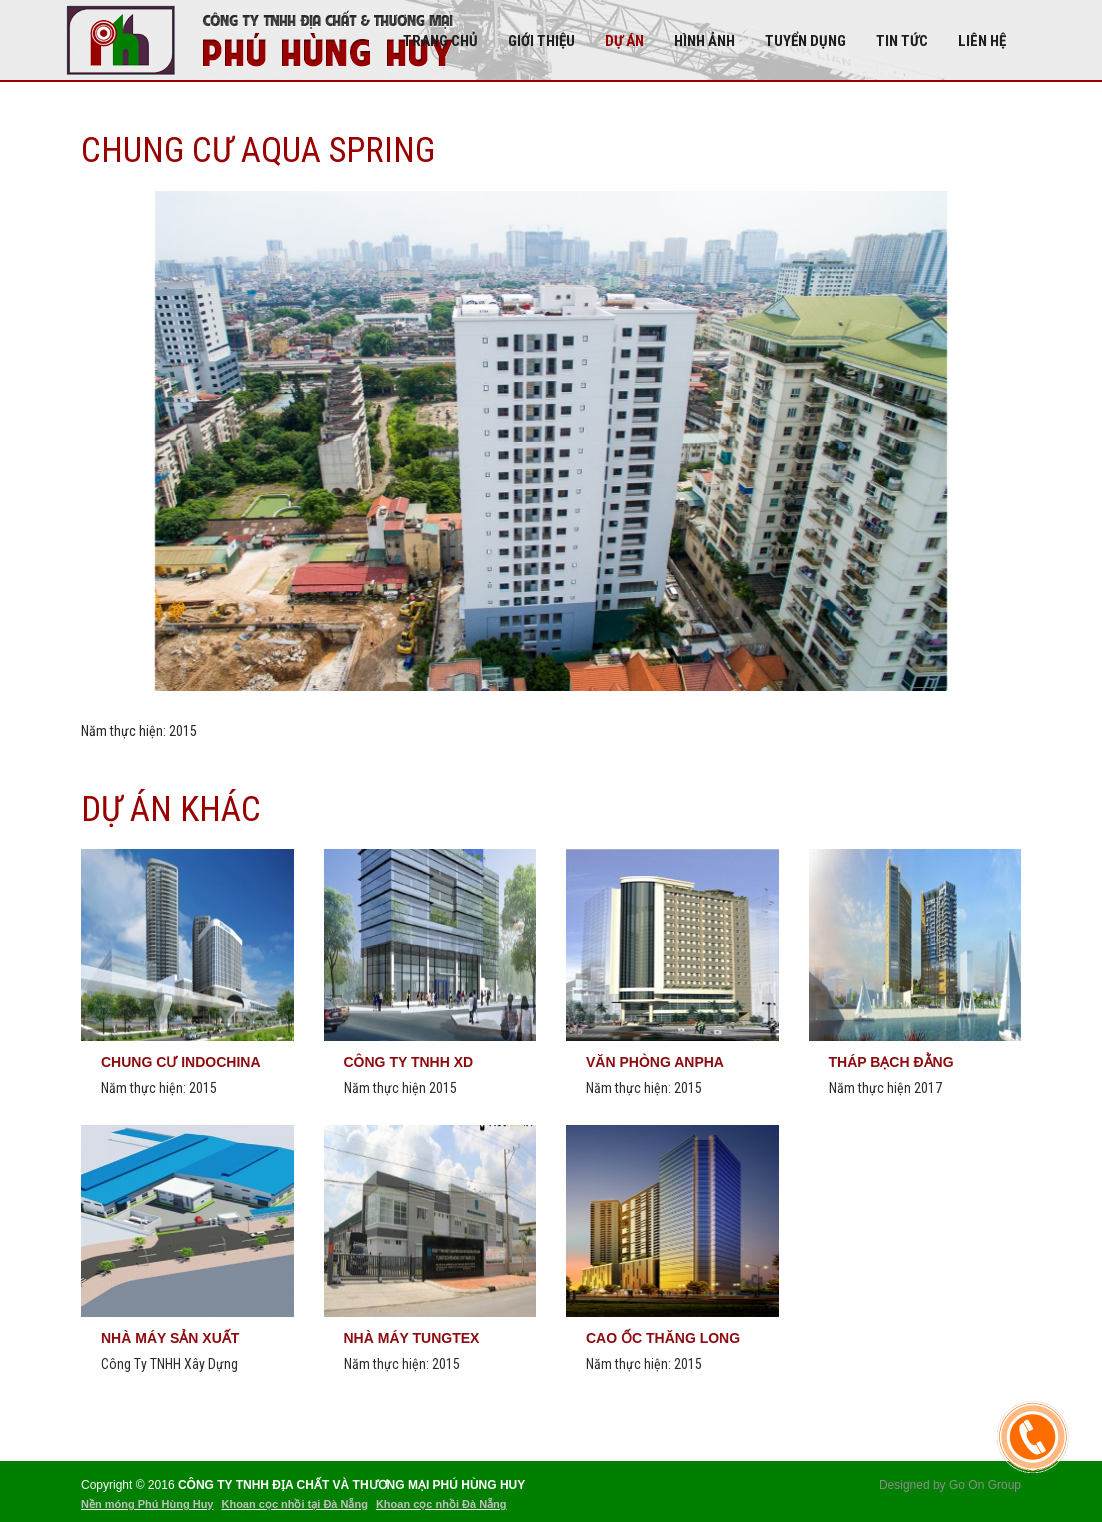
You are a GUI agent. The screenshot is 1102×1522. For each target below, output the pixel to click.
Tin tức (902, 41)
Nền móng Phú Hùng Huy (147, 1504)
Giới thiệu (541, 41)
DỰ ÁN (624, 41)
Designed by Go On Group (950, 1485)
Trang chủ (440, 41)
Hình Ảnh (704, 41)
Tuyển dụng (805, 41)
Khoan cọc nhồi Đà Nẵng (441, 1504)
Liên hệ (982, 41)
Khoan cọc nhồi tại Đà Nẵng (294, 1504)
